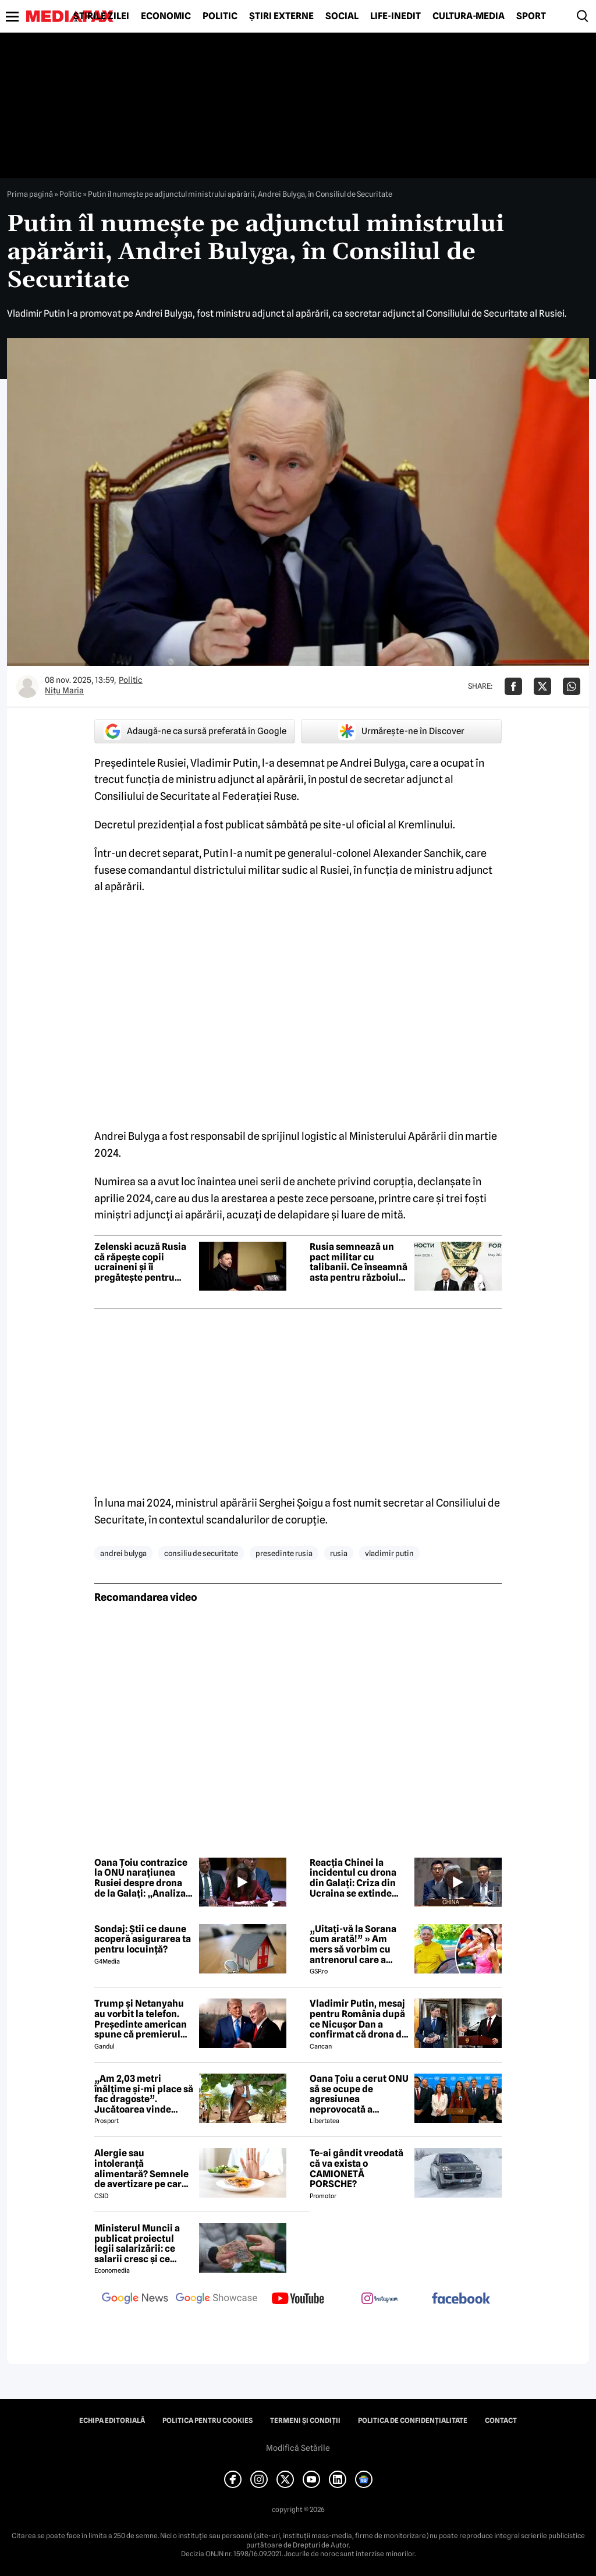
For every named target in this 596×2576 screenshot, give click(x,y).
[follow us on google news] (135, 2299)
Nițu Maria (64, 690)
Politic (220, 16)
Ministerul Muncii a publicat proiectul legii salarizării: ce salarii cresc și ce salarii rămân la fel (137, 2243)
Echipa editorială (112, 2420)
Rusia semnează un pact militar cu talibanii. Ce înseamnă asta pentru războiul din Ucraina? (358, 1262)
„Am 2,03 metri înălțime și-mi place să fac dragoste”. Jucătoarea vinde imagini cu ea (143, 2094)
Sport (531, 16)
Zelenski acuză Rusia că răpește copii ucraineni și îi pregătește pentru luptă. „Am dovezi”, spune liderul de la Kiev (140, 1262)
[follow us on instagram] (379, 2299)
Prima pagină (30, 194)
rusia (338, 1553)
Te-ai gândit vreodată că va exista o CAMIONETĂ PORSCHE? (356, 2168)
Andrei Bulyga (123, 1553)
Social (342, 16)
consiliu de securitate (201, 1553)
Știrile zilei (101, 16)
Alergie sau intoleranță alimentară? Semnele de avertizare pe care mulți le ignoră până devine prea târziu (141, 2168)
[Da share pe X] (542, 686)
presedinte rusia (284, 1553)
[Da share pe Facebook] (513, 686)
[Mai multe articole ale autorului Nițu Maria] (27, 686)
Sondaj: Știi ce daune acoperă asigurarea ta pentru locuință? (142, 1939)
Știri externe (281, 16)
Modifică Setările (298, 2448)
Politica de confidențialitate (412, 2420)
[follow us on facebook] (461, 2299)
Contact (501, 2420)
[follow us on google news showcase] (216, 2299)
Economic (166, 16)
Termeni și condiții (305, 2420)
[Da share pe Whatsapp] (571, 686)
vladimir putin (389, 1553)
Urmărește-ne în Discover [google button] (401, 731)
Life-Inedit (395, 16)
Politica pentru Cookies (207, 2420)
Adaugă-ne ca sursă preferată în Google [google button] (195, 731)
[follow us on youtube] (298, 2299)
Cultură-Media (468, 16)
